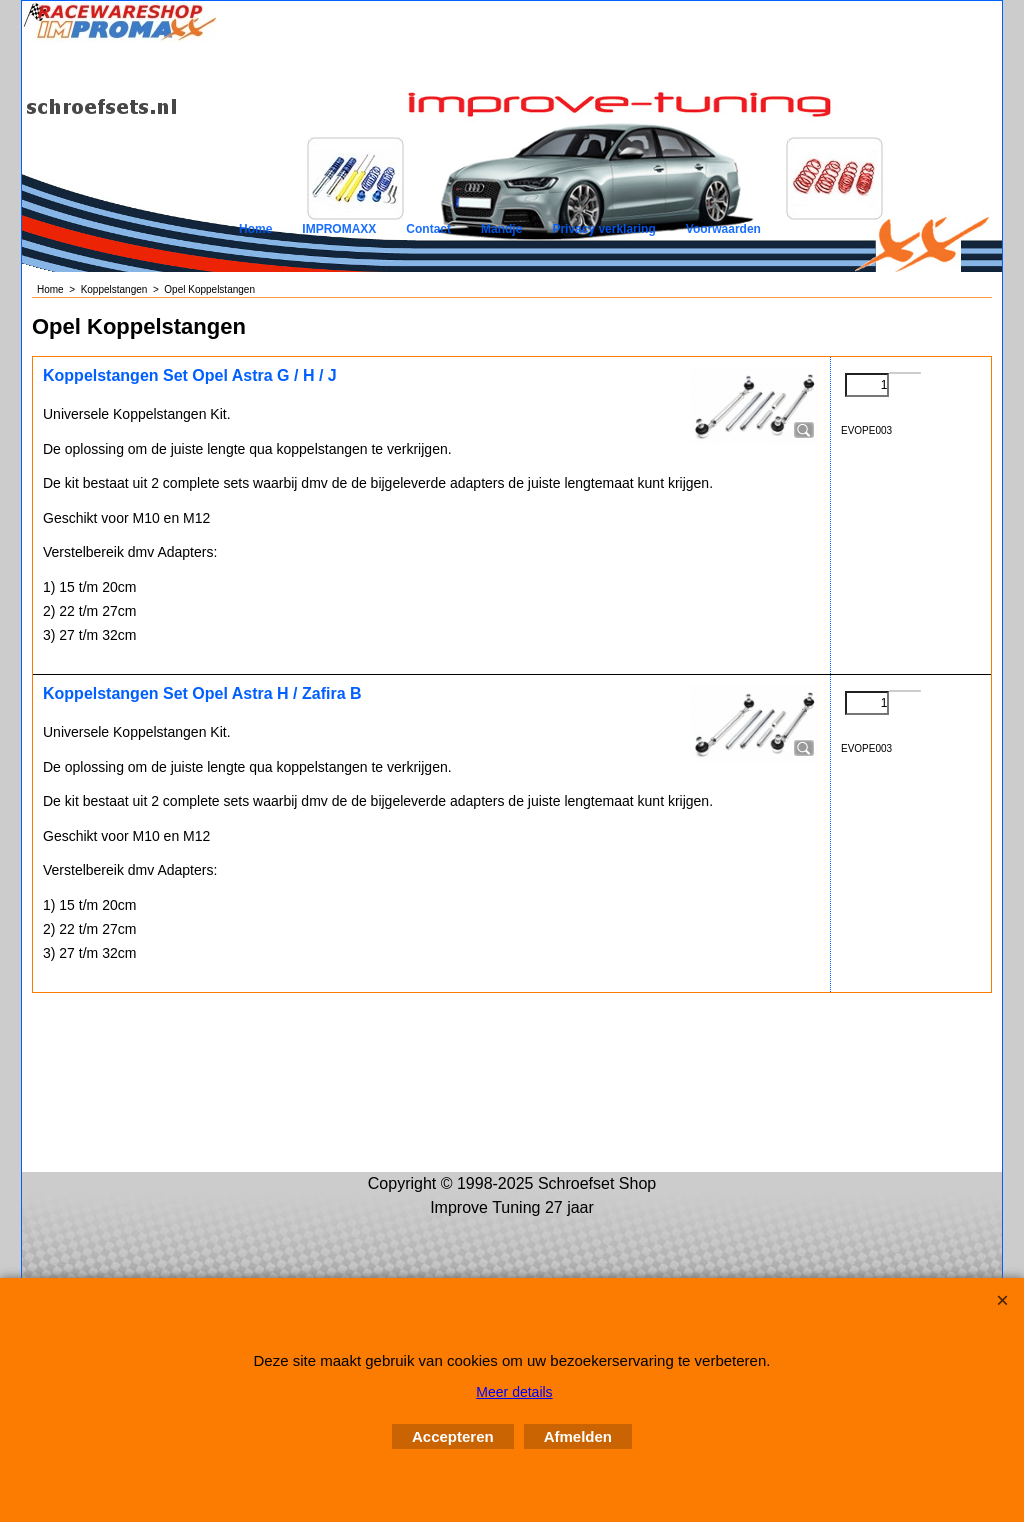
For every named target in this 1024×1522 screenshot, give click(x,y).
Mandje (501, 229)
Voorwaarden (723, 229)
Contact (428, 229)
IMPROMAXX (339, 229)
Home (255, 229)
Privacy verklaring (603, 229)
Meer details (514, 1392)
